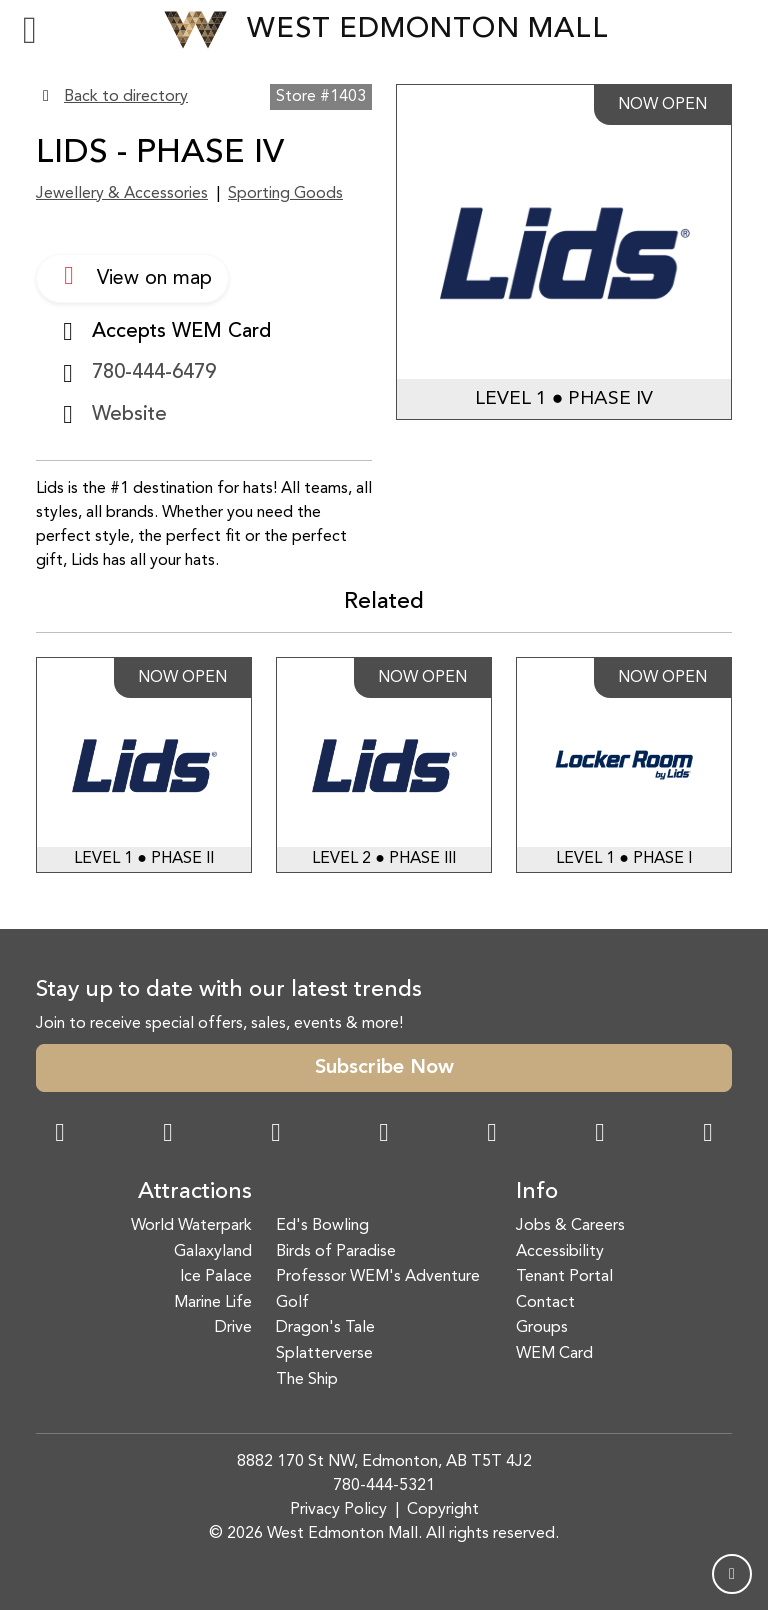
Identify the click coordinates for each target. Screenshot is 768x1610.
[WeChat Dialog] (492, 1135)
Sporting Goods (285, 194)
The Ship (307, 1380)
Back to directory (126, 97)
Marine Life (213, 1303)
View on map (132, 276)
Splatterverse (324, 1354)
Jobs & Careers (570, 1226)
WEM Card (554, 1354)
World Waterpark (191, 1226)
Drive (233, 1328)
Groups (542, 1328)
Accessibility (560, 1252)
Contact (545, 1303)
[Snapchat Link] (276, 1135)
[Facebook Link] (60, 1135)
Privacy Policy (338, 1510)
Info (537, 1192)
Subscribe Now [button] (384, 1068)
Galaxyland (213, 1252)
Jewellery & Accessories (122, 194)
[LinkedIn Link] (708, 1135)
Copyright (443, 1510)
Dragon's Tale (325, 1328)
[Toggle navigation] (30, 30)
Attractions (195, 1192)
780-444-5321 (384, 1486)
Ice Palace (216, 1277)
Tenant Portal (564, 1277)
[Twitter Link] (384, 1135)
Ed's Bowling (322, 1226)
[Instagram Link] (168, 1135)
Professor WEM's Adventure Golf (378, 1290)
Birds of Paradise (336, 1252)
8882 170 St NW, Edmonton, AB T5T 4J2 (384, 1462)
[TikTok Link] (600, 1135)
